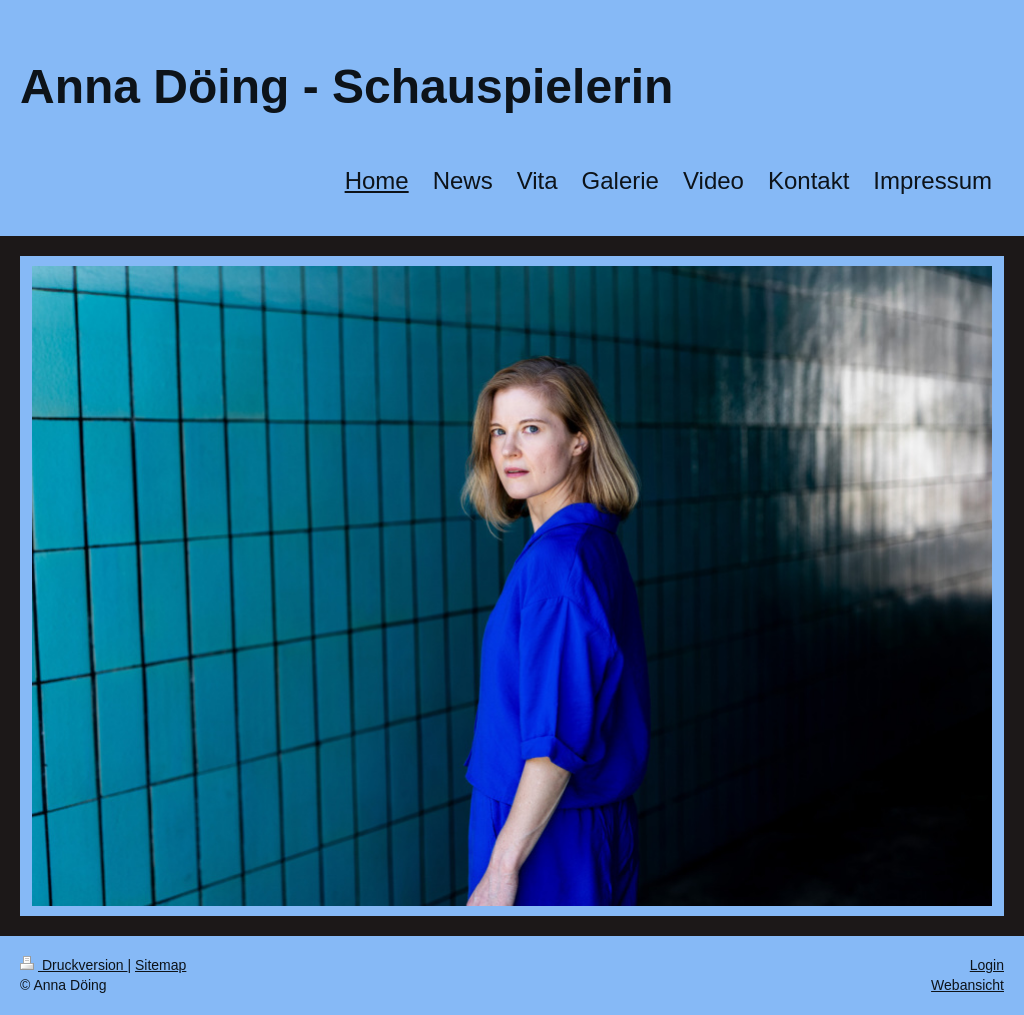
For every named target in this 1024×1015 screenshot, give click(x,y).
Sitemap (160, 965)
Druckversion (73, 965)
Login (987, 965)
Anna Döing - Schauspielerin (346, 86)
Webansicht (967, 985)
